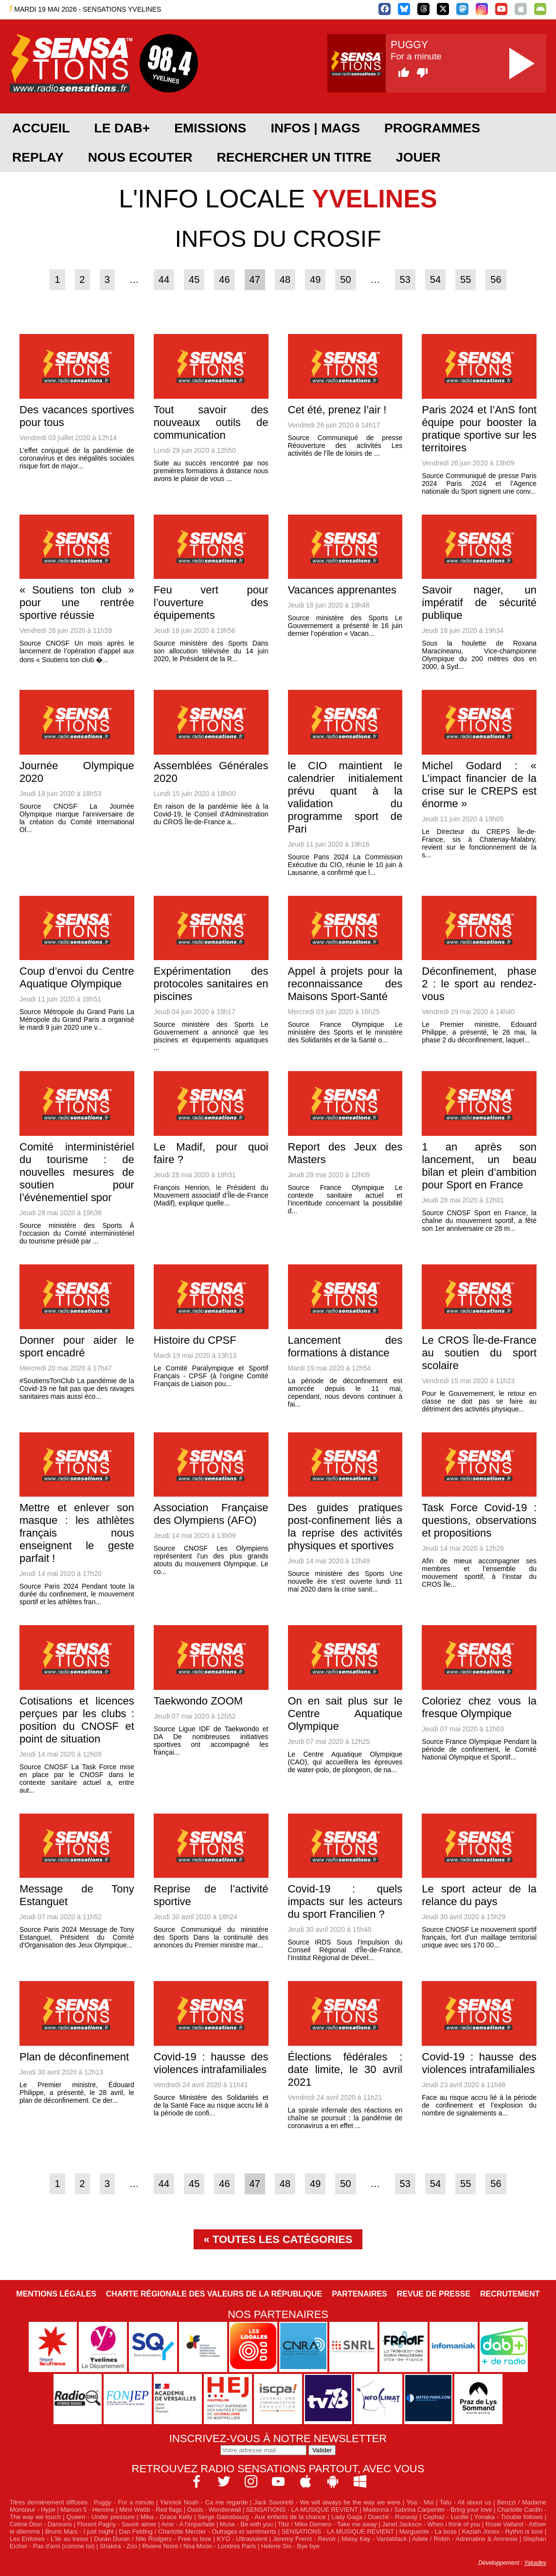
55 (465, 279)
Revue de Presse (433, 2294)
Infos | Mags (315, 128)
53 (405, 279)
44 (164, 279)
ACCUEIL (41, 128)
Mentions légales (56, 2294)
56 (495, 279)
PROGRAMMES (432, 128)
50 (345, 279)
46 (224, 279)
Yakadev (535, 2562)
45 (194, 279)
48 (285, 279)
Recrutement (510, 2294)
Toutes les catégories (283, 2239)
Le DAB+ (122, 128)
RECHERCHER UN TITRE (293, 157)
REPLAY (38, 157)
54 (435, 279)
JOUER (418, 157)
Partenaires (359, 2294)
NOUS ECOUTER (140, 157)
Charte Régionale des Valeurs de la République (214, 2294)
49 (315, 279)
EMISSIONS (210, 128)
